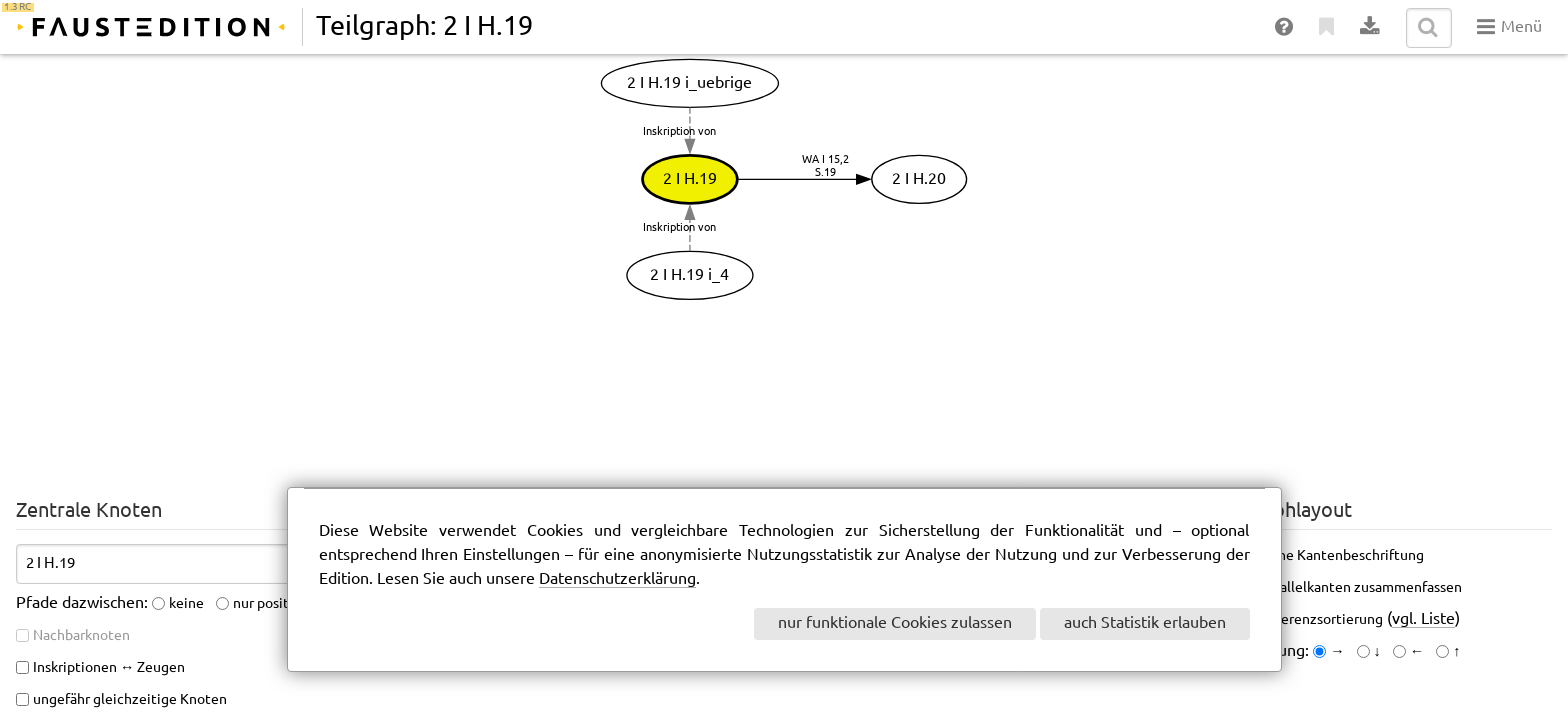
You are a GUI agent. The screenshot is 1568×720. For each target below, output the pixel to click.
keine (186, 604)
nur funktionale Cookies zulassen (895, 623)
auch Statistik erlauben (1145, 623)
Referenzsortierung (1321, 620)
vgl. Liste (1423, 619)
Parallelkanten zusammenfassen (1360, 588)
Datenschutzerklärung (617, 579)
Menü (1509, 27)
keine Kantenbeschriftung (1341, 556)
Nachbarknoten (81, 636)
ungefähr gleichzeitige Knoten (130, 700)
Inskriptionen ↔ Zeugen (109, 668)
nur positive (270, 604)
